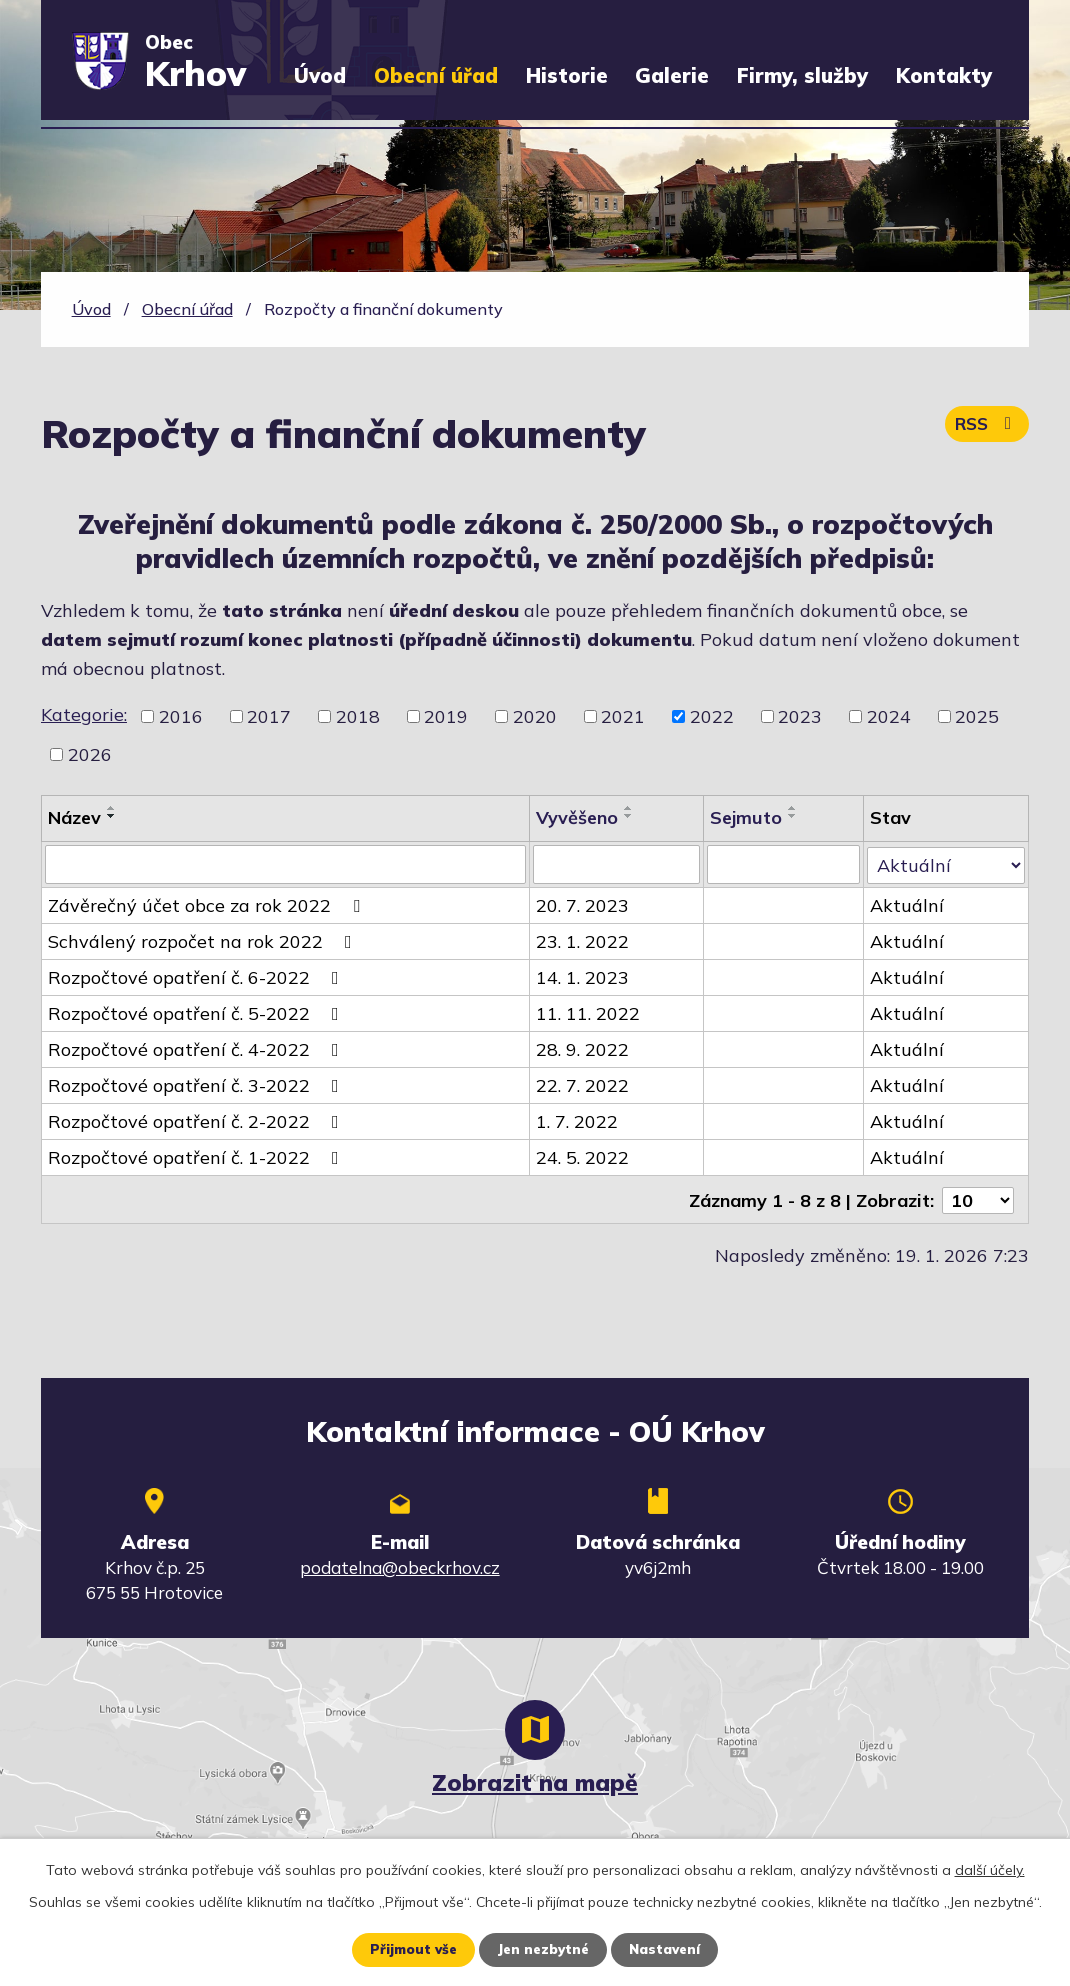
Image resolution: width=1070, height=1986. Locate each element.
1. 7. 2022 (577, 1120)
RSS (985, 428)
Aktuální (908, 904)
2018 (358, 716)
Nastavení (669, 1949)
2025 (977, 716)
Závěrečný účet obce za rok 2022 (208, 904)
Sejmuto (747, 817)
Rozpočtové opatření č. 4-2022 (197, 1048)
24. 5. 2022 (582, 1156)
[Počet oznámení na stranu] (978, 1197)
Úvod (320, 75)
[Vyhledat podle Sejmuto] (784, 864)
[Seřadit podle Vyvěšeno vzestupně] (629, 808)
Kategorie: (84, 714)
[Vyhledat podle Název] (285, 864)
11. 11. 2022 (588, 1012)
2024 (889, 716)
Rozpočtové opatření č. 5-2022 (197, 1012)
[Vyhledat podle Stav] (946, 863)
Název (74, 817)
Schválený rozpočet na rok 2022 (204, 940)
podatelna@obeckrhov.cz (400, 1565)
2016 (181, 716)
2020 (535, 716)
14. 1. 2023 (582, 976)
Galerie (672, 75)
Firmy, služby (802, 75)
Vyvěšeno (577, 817)
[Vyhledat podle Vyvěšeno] (617, 864)
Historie (567, 75)
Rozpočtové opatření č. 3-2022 (197, 1084)
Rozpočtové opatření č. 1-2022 (197, 1156)
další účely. (990, 1869)
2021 (623, 716)
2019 (446, 716)
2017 (269, 716)
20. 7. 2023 (582, 904)
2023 (800, 716)
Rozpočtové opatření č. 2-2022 (197, 1120)
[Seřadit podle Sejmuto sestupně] (794, 816)
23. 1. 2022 (582, 940)
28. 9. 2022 (582, 1048)
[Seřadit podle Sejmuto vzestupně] (794, 808)
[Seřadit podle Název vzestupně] (112, 808)
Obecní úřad (436, 75)
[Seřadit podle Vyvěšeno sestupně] (629, 816)
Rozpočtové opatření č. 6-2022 (197, 976)
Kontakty (944, 75)
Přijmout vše (407, 1949)
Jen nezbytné (542, 1949)
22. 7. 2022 (582, 1084)
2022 (712, 716)
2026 (90, 754)
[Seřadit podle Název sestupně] (112, 816)
